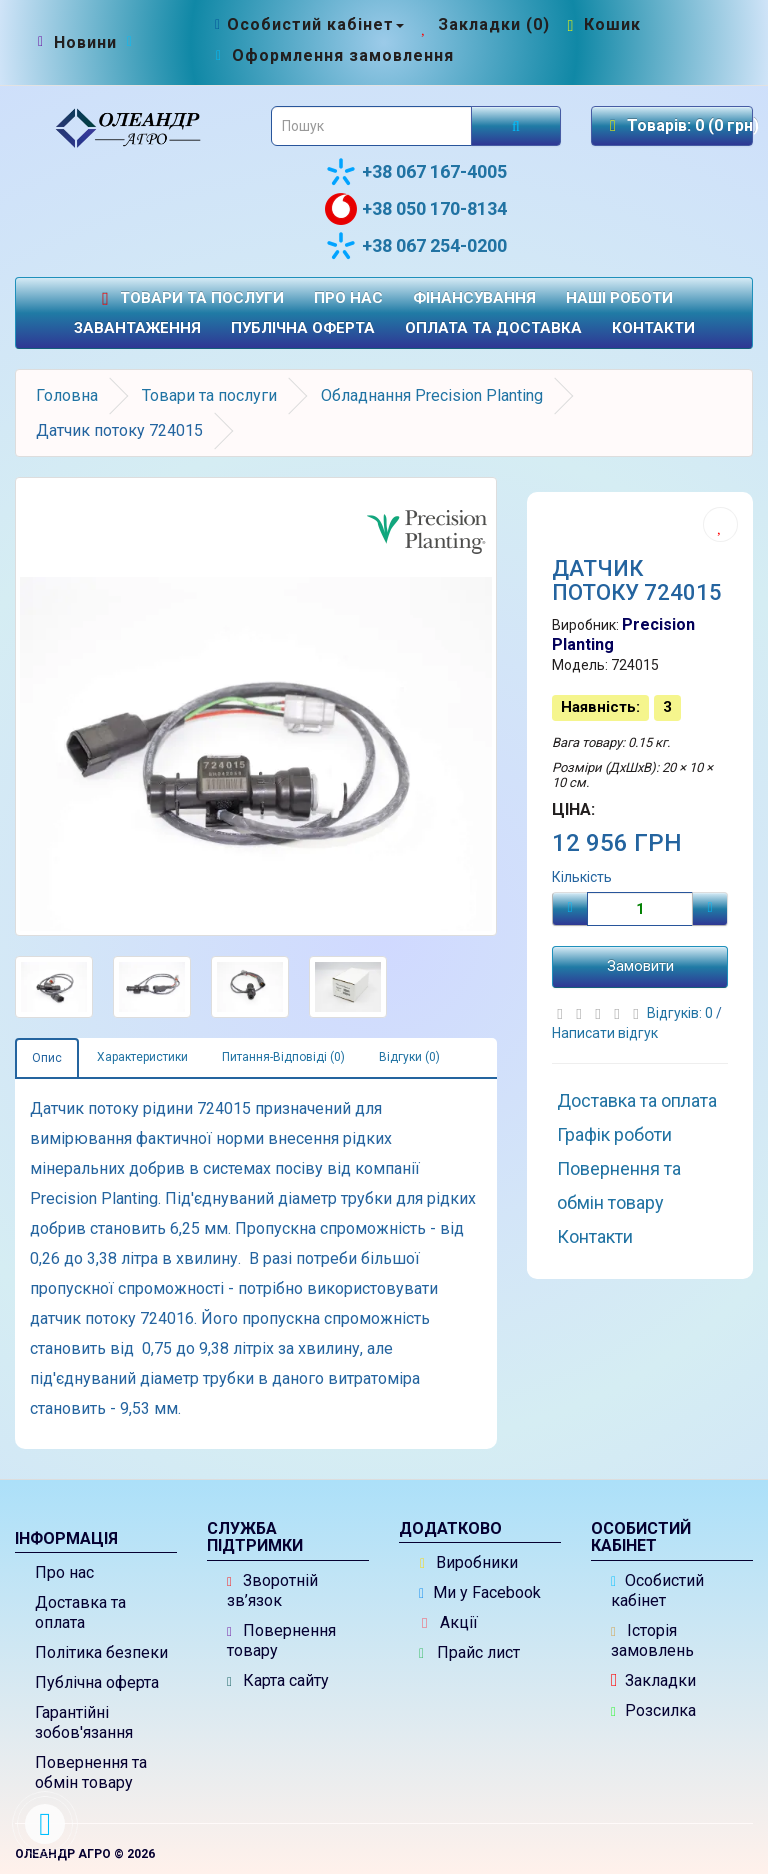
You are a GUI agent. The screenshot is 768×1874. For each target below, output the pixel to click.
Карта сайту (278, 1680)
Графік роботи (614, 1134)
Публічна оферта (303, 328)
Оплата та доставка (493, 328)
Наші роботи (619, 298)
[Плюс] (710, 909)
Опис (47, 1058)
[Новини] (85, 43)
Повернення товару (281, 1640)
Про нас (348, 298)
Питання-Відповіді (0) (283, 1057)
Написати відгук (605, 1033)
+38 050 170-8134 (416, 209)
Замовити (640, 966)
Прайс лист (469, 1652)
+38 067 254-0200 (416, 246)
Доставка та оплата (637, 1100)
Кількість (582, 877)
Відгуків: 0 (681, 1013)
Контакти (653, 328)
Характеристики (142, 1057)
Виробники (469, 1562)
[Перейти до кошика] (602, 24)
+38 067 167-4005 (416, 172)
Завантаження (137, 328)
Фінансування (474, 298)
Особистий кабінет (657, 1590)
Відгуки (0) (409, 1057)
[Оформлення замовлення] (332, 55)
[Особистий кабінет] (307, 24)
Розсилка (653, 1710)
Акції (450, 1622)
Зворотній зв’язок (272, 1590)
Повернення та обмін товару (619, 1185)
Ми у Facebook (480, 1592)
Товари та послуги (190, 298)
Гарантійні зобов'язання (84, 1722)
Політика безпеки (101, 1652)
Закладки (653, 1680)
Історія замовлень (652, 1640)
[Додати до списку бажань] (720, 524)
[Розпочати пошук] (516, 126)
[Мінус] (570, 909)
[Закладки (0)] (483, 24)
